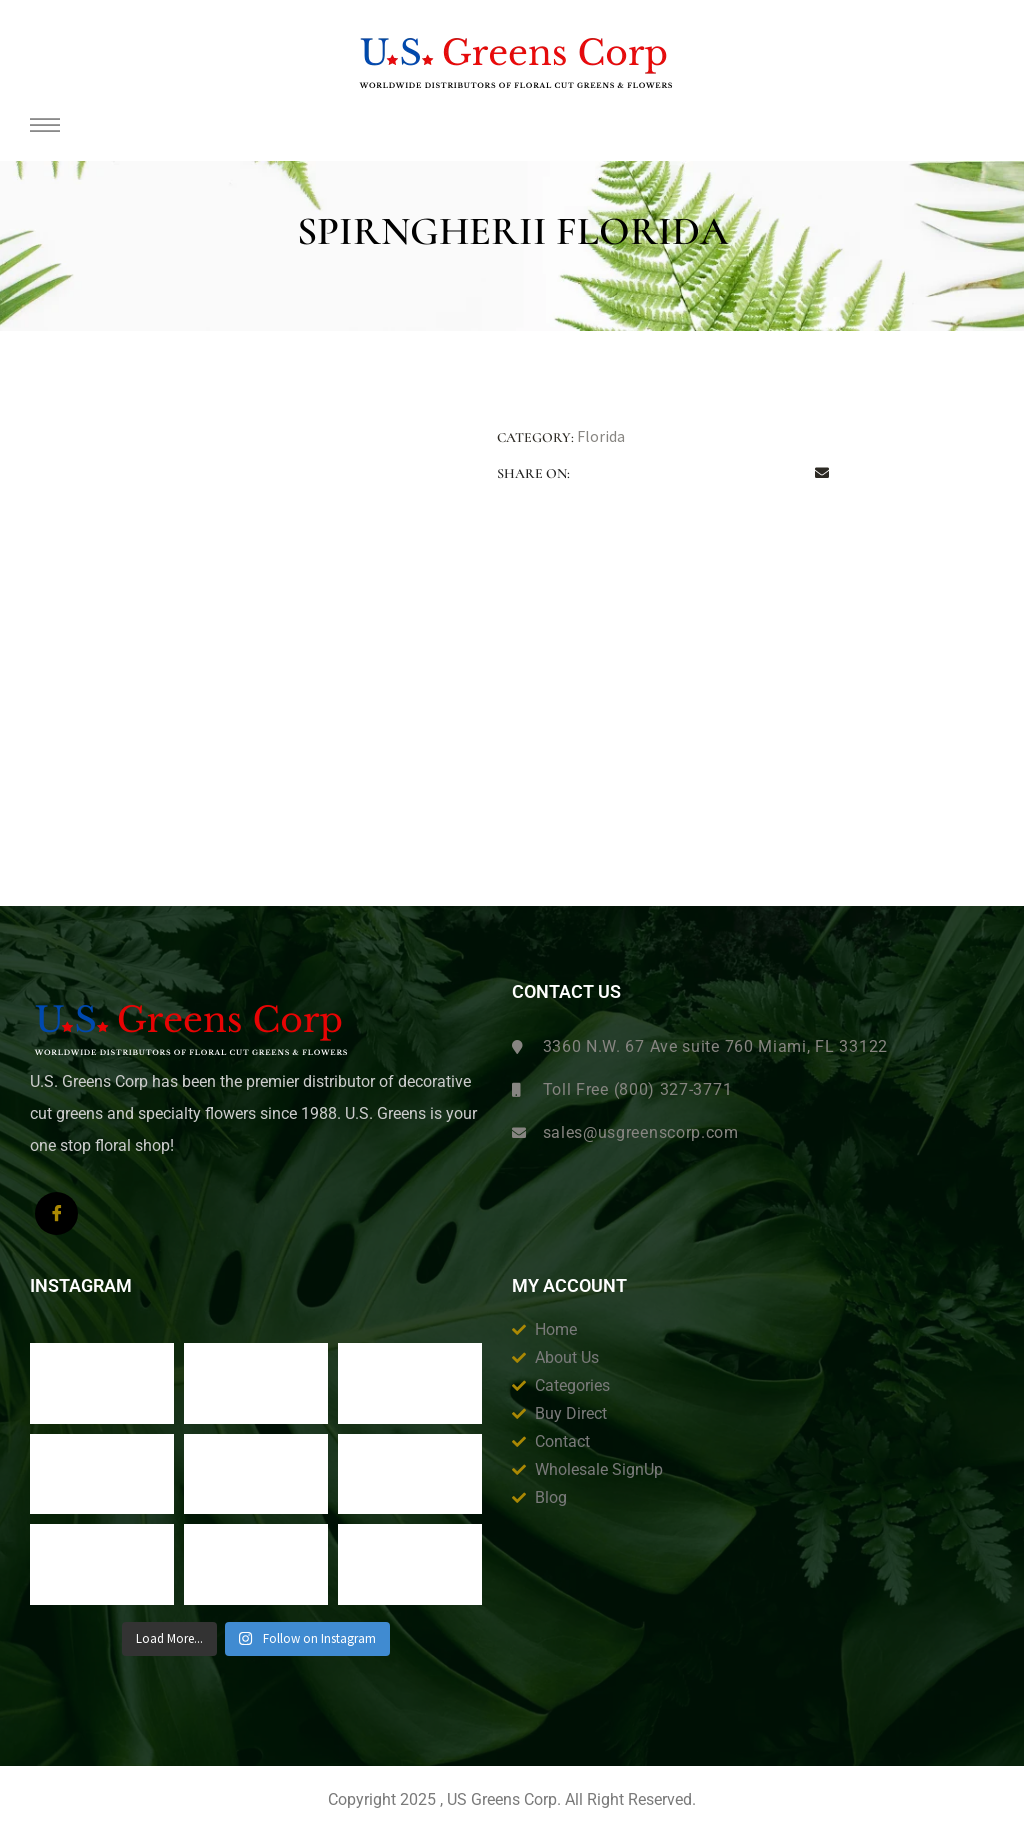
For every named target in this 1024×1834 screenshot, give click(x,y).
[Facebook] (56, 1213)
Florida (601, 436)
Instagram (81, 1286)
